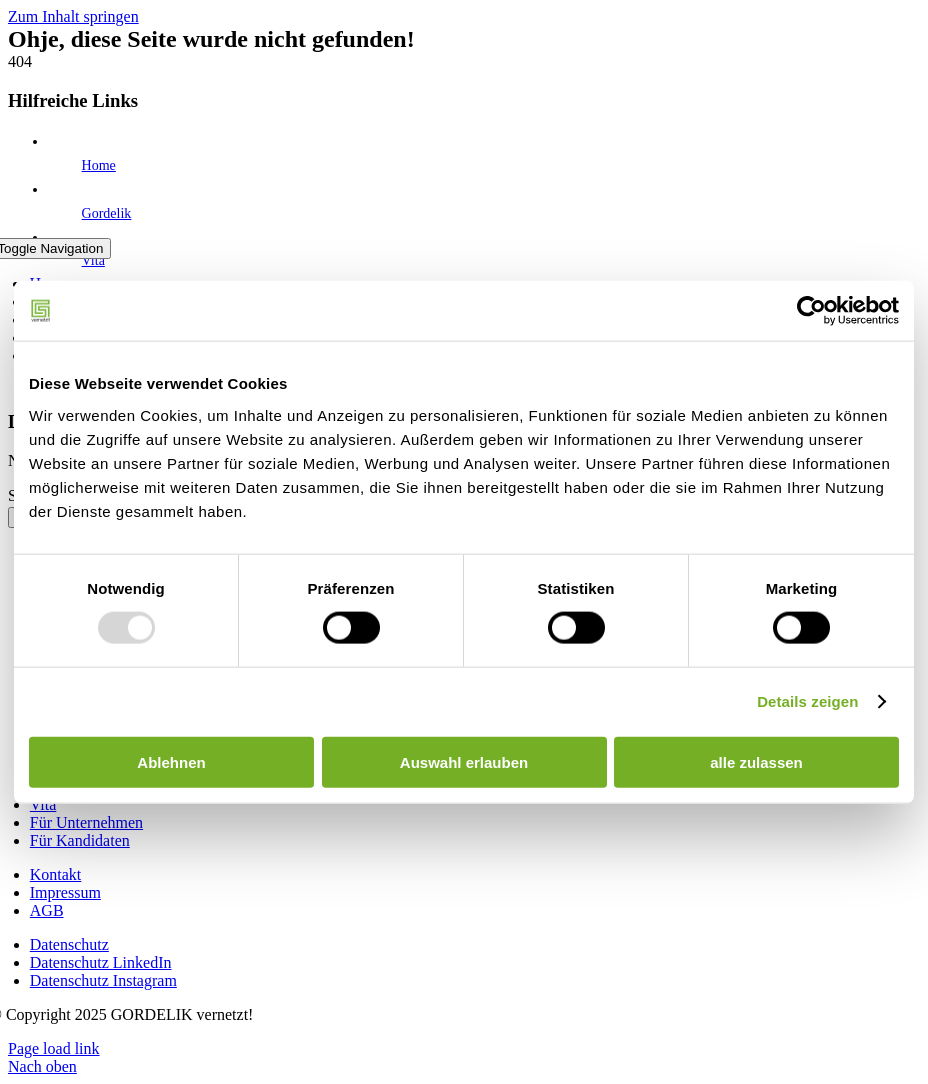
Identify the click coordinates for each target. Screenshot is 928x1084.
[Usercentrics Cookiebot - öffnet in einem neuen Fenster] (811, 311)
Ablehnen (171, 761)
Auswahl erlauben (464, 761)
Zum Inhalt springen (73, 16)
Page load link (54, 1048)
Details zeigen (807, 701)
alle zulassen (756, 761)
